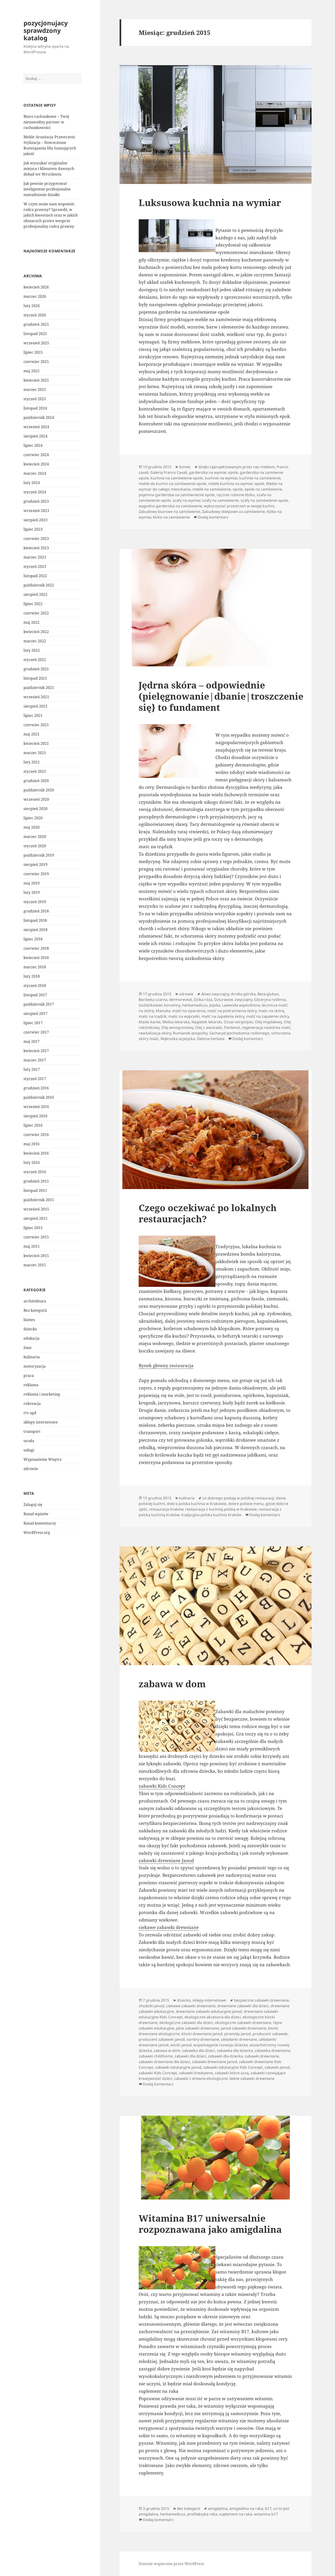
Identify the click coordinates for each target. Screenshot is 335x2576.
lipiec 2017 (33, 1022)
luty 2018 (31, 976)
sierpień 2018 (35, 929)
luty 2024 (31, 482)
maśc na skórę (271, 1010)
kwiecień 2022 (36, 631)
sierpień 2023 (35, 519)
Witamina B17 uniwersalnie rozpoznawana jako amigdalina (210, 2223)
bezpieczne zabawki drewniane (261, 2000)
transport (31, 1431)
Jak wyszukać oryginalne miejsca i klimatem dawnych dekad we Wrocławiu (48, 168)
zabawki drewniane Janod (166, 1860)
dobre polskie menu (246, 1503)
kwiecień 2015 (36, 1255)
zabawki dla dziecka (225, 2056)
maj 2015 (31, 1246)
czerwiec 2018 (36, 948)
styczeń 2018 (34, 985)
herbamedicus (195, 1005)
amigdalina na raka (246, 2508)
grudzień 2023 (36, 501)
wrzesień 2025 (36, 343)
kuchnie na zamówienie (260, 478)
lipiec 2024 (33, 445)
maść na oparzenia (188, 1010)
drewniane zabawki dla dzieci (243, 2005)
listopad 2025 (35, 333)
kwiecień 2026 (36, 287)
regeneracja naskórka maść (266, 1027)
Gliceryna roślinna (270, 999)
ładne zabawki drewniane (252, 2078)
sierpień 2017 (35, 1013)
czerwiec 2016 (36, 1134)
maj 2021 (31, 734)
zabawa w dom (172, 1684)
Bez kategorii (35, 1310)
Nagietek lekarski (206, 1021)
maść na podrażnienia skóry (232, 1010)
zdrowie (30, 1468)
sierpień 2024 (35, 436)
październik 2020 (38, 790)
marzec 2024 (34, 473)
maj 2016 (31, 1143)
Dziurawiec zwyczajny (233, 999)
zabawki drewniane (262, 2056)
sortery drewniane (203, 2039)
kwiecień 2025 (36, 380)
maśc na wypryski (184, 1016)
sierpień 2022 (35, 594)
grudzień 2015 (36, 1181)
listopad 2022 (35, 575)
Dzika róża (203, 999)
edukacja (31, 1338)
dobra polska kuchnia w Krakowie (196, 1503)
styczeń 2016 (34, 1171)
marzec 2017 (34, 1060)
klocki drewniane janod (201, 2033)
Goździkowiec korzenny (159, 1005)
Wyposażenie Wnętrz (42, 1459)
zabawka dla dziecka (235, 2050)
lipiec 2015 (33, 1227)
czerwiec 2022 (36, 613)
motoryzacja (34, 1366)
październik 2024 (38, 417)
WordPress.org (36, 1532)
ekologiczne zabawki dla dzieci (186, 2022)
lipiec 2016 (33, 1125)
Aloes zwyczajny (215, 994)
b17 (268, 2508)
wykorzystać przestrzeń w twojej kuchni (239, 505)
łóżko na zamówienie (171, 517)
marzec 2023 (34, 557)
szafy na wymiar (186, 500)
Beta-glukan (268, 994)
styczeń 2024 (34, 492)
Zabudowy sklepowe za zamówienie (233, 511)
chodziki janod (151, 2005)
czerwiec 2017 (36, 1032)
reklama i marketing (41, 1394)
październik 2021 (38, 687)
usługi (28, 1450)
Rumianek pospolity (190, 1033)
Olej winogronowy (177, 1027)
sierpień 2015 (35, 1218)
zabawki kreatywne (196, 2072)
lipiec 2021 (33, 715)
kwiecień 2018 (36, 957)
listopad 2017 (35, 994)
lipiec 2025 (33, 352)
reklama (30, 1384)
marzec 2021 (34, 752)
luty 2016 (31, 1162)
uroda (28, 1440)
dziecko (30, 1329)
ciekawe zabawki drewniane (169, 1927)
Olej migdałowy (268, 1021)
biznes (29, 1319)
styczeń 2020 (34, 845)
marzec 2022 (34, 641)
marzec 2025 (34, 389)
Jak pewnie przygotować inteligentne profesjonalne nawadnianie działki (47, 189)
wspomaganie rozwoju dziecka (220, 2044)
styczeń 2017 (34, 1078)
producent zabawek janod (162, 2039)
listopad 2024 (35, 408)
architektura (34, 1301)
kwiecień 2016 (36, 1153)
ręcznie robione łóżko (236, 494)
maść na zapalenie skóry (267, 1016)
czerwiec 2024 (36, 454)
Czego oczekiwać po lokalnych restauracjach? (208, 1213)
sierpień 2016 (35, 1116)
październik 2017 (38, 1004)
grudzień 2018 (36, 911)
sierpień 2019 (35, 864)
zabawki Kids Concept (162, 1786)
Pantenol (232, 1027)
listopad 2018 (35, 920)
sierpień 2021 (35, 706)
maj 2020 (31, 827)
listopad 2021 (35, 678)
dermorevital (180, 999)
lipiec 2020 (33, 817)
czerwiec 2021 (36, 724)
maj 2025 (31, 370)
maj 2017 (31, 1041)
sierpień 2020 (35, 808)
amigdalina (218, 2508)
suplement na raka (235, 2514)
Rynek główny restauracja (166, 1366)
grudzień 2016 (36, 1088)
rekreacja (32, 1403)
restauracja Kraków (166, 1509)
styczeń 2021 (34, 771)
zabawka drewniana (272, 2050)
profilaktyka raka (202, 2514)
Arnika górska (243, 994)
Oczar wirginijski (238, 1021)
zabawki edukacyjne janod (178, 2067)
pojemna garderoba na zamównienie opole (177, 494)
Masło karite (150, 1021)
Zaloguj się (32, 1504)
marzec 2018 (34, 966)
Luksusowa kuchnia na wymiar (210, 202)
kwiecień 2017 (36, 1050)
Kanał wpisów (35, 1513)
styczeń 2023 (34, 566)
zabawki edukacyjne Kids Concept (233, 2067)
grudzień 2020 (36, 780)
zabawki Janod (277, 2067)
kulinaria (31, 1356)
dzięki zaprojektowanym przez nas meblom (236, 466)
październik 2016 (38, 1097)
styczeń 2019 (34, 901)
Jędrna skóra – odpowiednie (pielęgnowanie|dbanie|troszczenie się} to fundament (221, 696)
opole (238, 489)
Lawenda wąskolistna (241, 1005)
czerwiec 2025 (36, 361)
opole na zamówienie (263, 489)
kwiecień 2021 (36, 743)
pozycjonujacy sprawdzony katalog (45, 30)
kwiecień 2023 (36, 547)
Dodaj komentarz (213, 517)
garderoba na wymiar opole (213, 472)
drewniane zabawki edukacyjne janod (209, 2011)
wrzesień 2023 (36, 510)
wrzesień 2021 (36, 696)
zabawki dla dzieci (190, 2056)
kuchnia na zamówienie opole (177, 478)
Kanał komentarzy (39, 1523)
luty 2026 (31, 305)
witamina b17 (266, 2514)
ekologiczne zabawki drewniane (243, 2022)
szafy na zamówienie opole (264, 500)
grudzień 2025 (36, 324)
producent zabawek (270, 2033)
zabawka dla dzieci (198, 2050)
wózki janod (180, 2044)
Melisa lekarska (176, 1021)
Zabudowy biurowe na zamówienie (169, 511)
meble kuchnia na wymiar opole (236, 483)
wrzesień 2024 (36, 426)
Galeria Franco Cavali (168, 472)
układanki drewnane (239, 2039)
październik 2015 (38, 1199)
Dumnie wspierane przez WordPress (171, 2563)
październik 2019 (38, 855)
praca (28, 1375)
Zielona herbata (210, 1038)
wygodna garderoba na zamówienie (170, 505)
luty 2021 (31, 762)
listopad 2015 (35, 1190)
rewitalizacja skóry (155, 1033)
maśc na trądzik (153, 1016)
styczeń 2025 (34, 398)
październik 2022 (38, 585)
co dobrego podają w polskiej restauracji (238, 1498)
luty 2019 (31, 892)
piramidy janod (237, 2033)
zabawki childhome (156, 2056)
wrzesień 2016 (36, 1106)
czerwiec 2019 (36, 873)
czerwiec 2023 (36, 538)
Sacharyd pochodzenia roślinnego (239, 1033)
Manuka (163, 1010)
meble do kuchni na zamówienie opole (172, 483)
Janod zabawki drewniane (243, 2028)
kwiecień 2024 (36, 464)
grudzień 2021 (36, 668)
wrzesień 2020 (36, 799)
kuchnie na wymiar (221, 478)
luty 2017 (31, 1069)
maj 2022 (31, 622)
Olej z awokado (208, 1027)
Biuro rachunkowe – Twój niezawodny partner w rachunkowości (46, 122)
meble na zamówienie (211, 489)
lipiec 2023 (33, 529)
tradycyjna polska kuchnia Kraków (211, 1514)
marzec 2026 (34, 296)
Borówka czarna (153, 999)
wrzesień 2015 (36, 1209)
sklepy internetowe (40, 1422)
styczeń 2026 (34, 315)
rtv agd (29, 1412)
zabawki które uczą (232, 2072)
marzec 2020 (34, 836)
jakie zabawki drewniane (197, 2028)
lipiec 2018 (33, 939)
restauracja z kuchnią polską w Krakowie (221, 1509)
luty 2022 (31, 650)
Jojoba (214, 1005)
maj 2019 (31, 883)
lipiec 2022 (33, 603)
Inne (27, 1347)
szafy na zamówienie (220, 500)
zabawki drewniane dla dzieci (164, 2061)
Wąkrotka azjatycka (178, 1038)
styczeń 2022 (34, 659)
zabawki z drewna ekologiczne (201, 2078)
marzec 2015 (34, 1265)
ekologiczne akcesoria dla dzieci (212, 2017)
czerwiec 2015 (36, 1237)
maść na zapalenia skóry (222, 1016)
